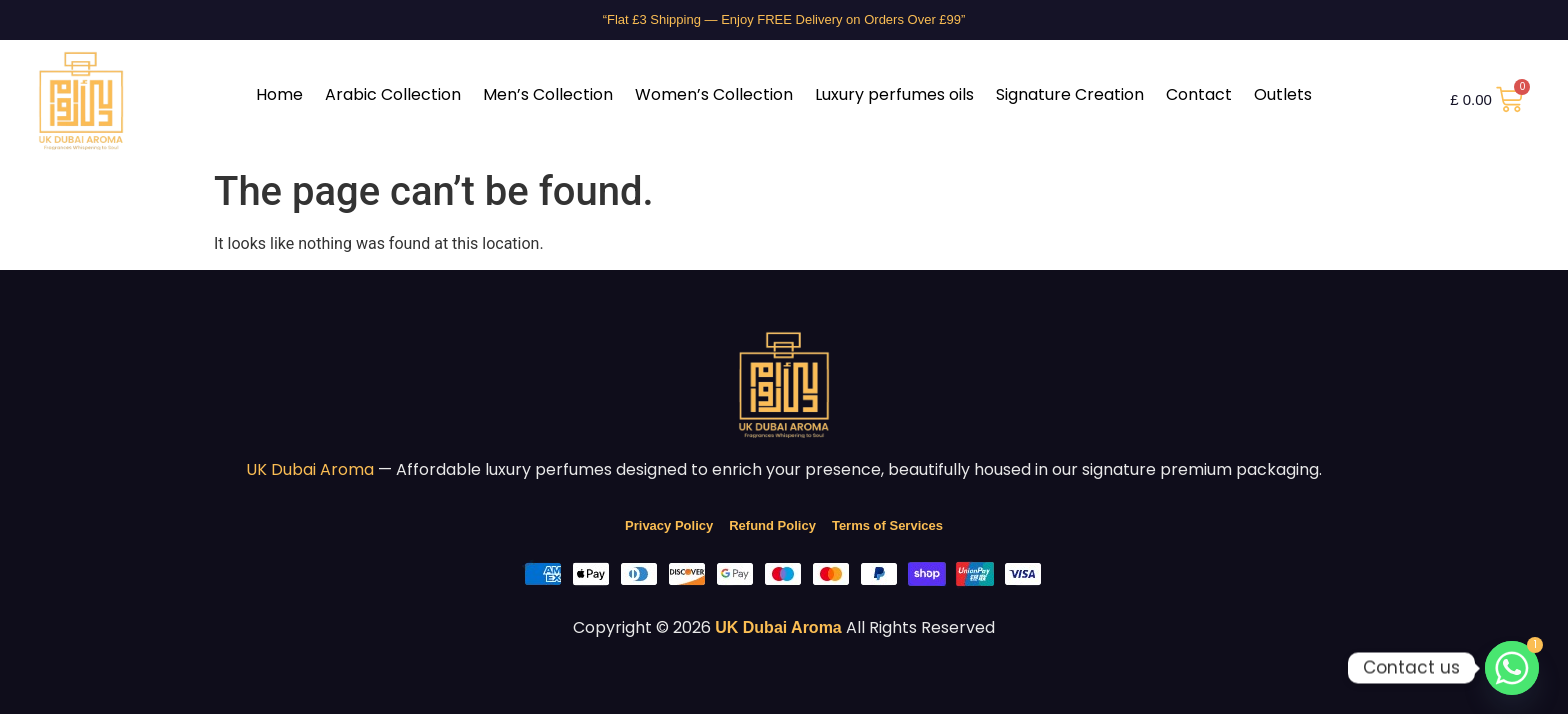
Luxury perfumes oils (894, 94)
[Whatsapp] (1512, 668)
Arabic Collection (393, 94)
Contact (1199, 94)
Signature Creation (1070, 94)
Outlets (1283, 94)
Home (279, 94)
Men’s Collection (548, 94)
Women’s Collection (714, 94)
